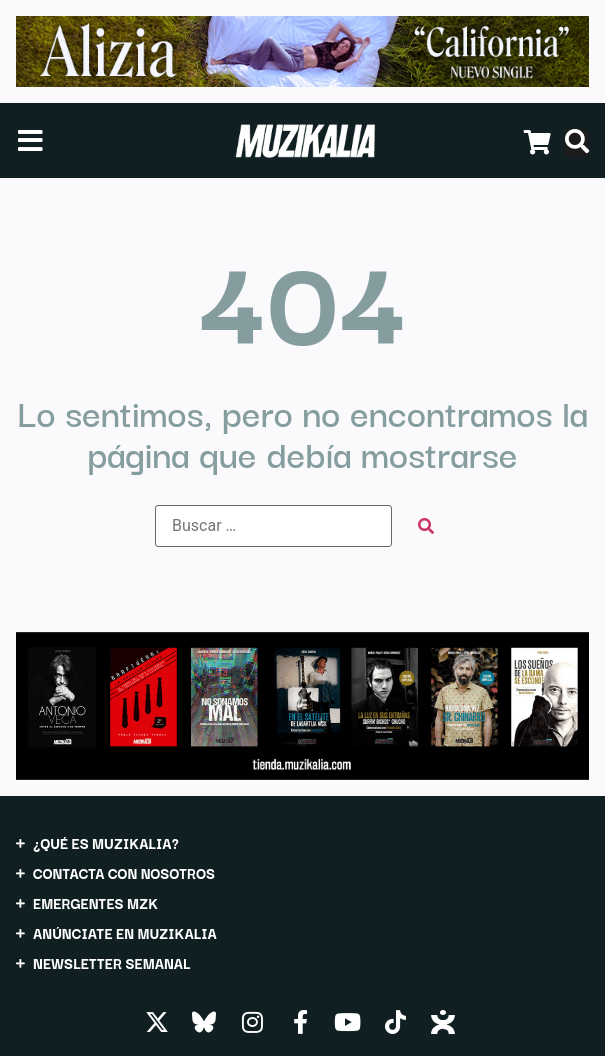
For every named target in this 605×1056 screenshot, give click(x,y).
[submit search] (426, 526)
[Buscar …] (273, 526)
